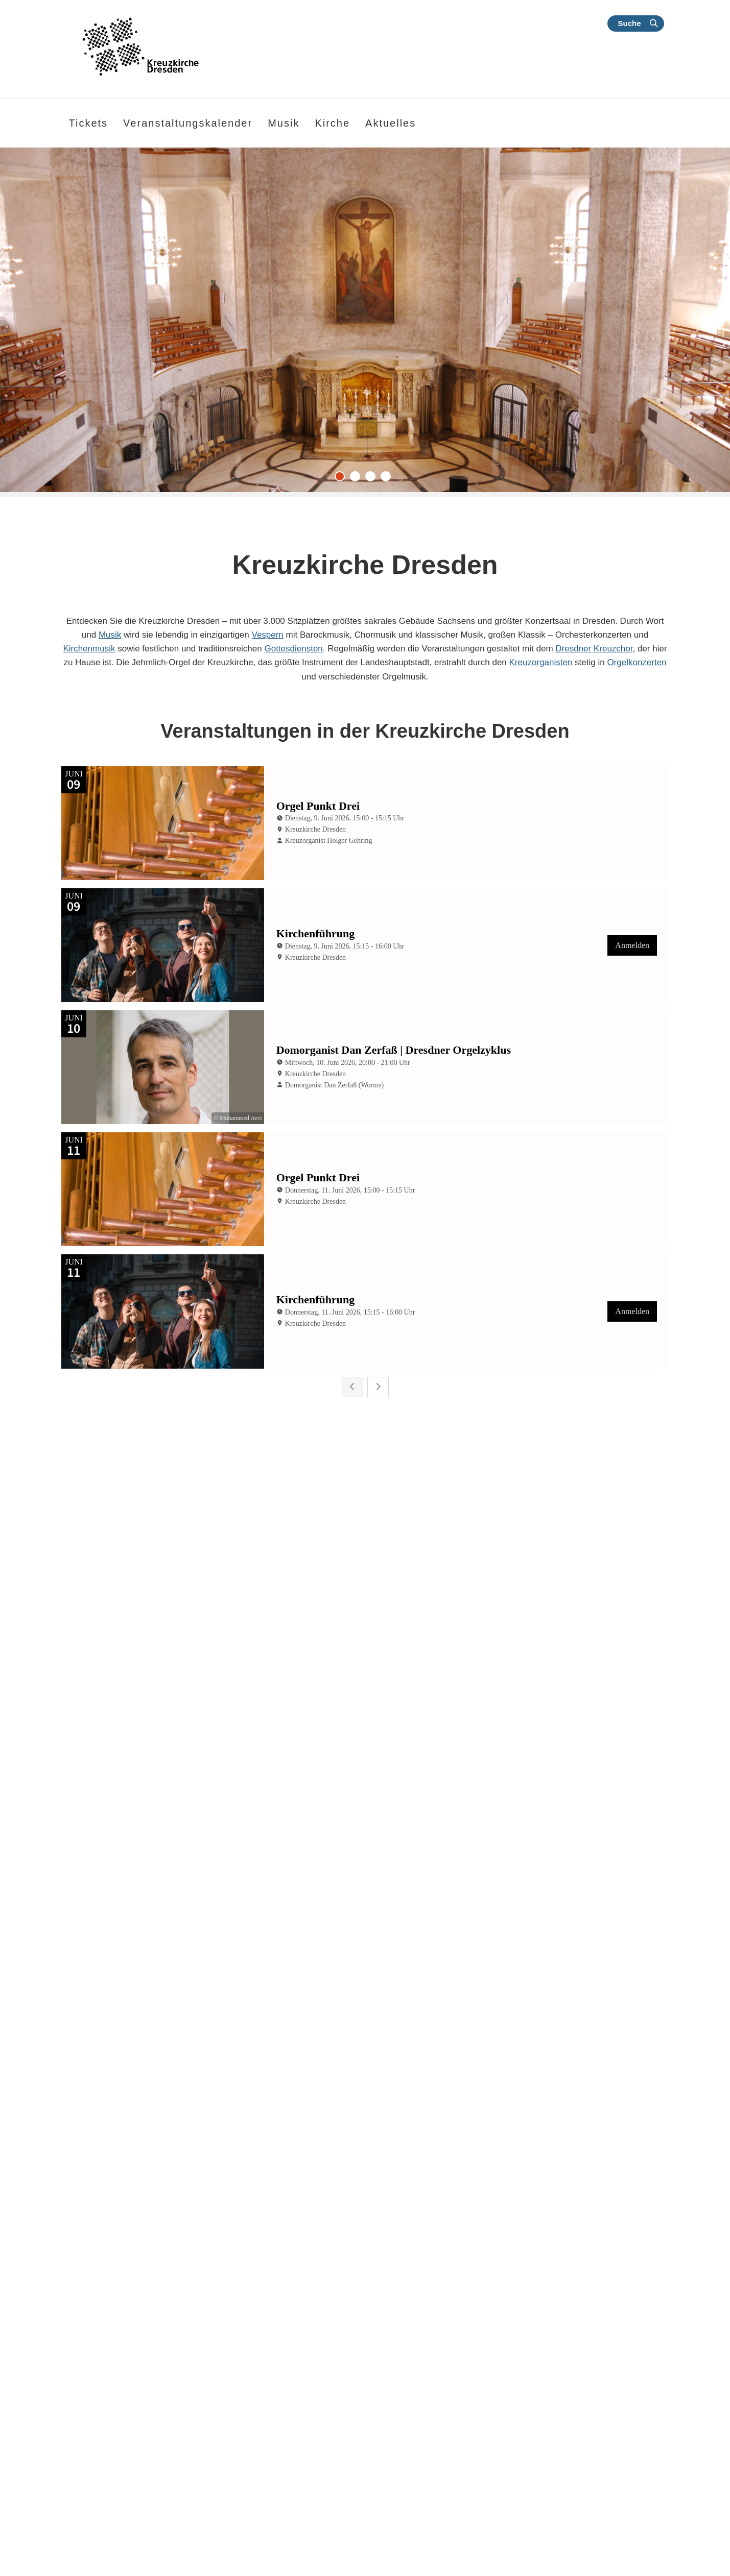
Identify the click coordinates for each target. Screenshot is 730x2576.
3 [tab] (373, 479)
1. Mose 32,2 (74, 2403)
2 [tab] (357, 479)
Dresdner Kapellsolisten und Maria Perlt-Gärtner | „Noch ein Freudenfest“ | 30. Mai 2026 (569, 2008)
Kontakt (566, 2295)
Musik (110, 635)
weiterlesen (104, 2128)
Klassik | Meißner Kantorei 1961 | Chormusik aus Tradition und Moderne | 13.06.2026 (363, 2008)
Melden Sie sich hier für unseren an (476, 2428)
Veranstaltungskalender (187, 123)
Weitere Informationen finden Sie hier (104, 2509)
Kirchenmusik (89, 648)
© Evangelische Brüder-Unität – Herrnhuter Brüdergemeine (134, 2499)
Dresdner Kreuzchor (593, 648)
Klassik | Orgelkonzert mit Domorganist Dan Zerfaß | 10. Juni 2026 (150, 2008)
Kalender (634, 2295)
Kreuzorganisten (541, 662)
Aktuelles (390, 123)
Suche (629, 23)
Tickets (88, 123)
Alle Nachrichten (429, 2215)
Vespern (268, 635)
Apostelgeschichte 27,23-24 (98, 2480)
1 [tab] (342, 479)
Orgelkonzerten (636, 662)
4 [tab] (388, 479)
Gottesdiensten (293, 648)
